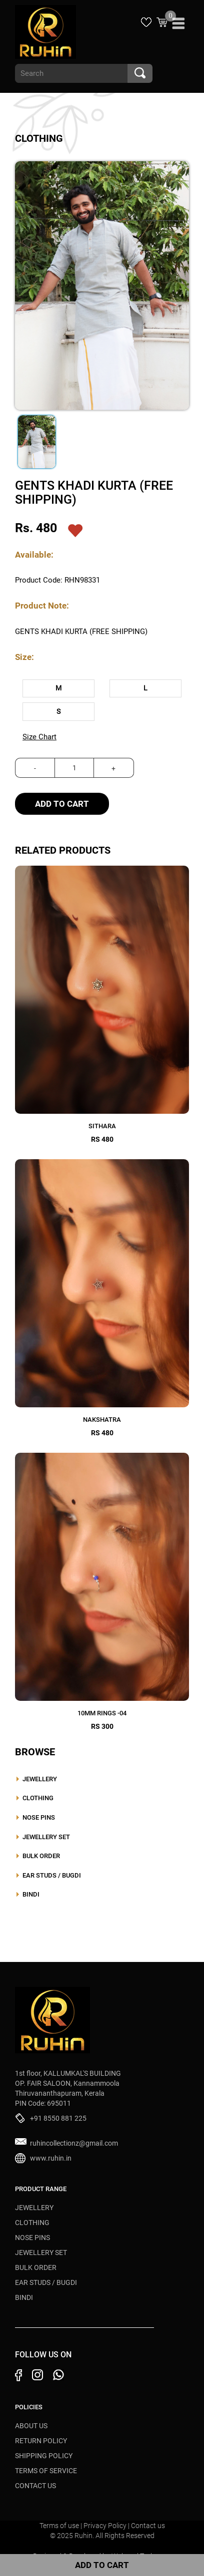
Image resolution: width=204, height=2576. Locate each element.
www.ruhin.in (51, 2158)
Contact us (148, 2526)
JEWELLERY (39, 1779)
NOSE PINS (38, 1817)
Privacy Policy (106, 2526)
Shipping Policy (43, 2456)
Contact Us (35, 2486)
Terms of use (60, 2526)
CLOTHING (38, 1798)
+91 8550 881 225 (58, 2118)
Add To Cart (62, 804)
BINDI (31, 1894)
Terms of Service (46, 2471)
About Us (31, 2426)
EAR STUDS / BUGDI (51, 1875)
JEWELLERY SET (46, 1837)
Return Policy (41, 2441)
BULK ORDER (41, 1856)
